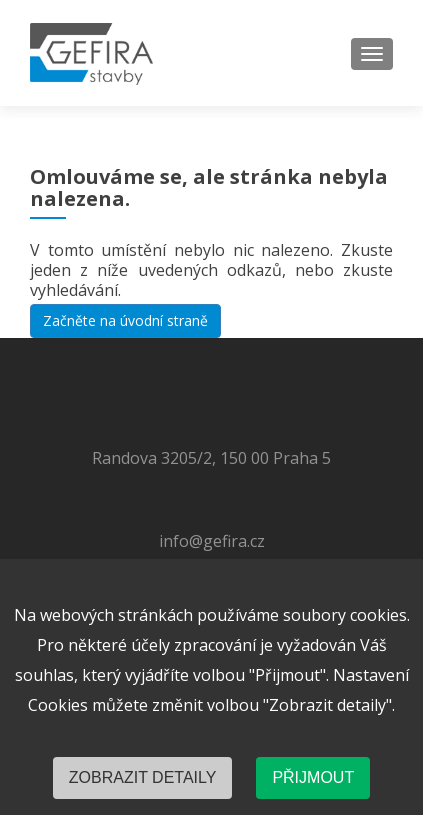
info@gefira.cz (212, 541)
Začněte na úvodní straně (125, 320)
